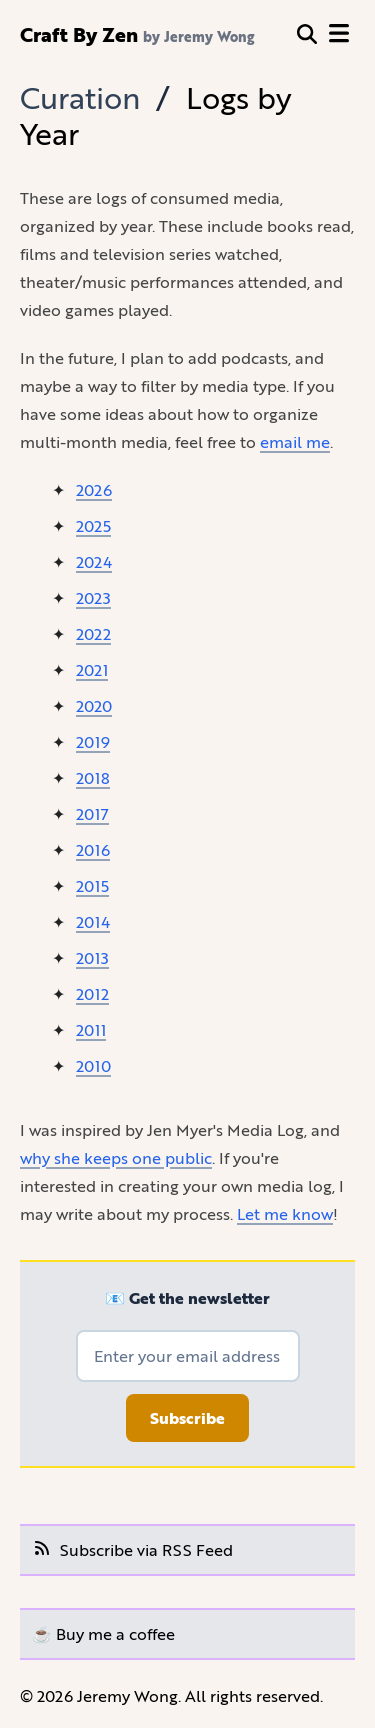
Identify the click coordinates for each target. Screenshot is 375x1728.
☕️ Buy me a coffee (103, 1633)
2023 (93, 597)
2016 (93, 849)
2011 (91, 1029)
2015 (92, 885)
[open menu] (339, 34)
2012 (92, 993)
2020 (94, 705)
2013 (92, 957)
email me (295, 441)
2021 (92, 669)
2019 (93, 741)
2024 (94, 561)
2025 (93, 525)
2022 (93, 633)
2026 (94, 489)
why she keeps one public (116, 1157)
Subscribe (187, 1418)
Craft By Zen (79, 34)
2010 (93, 1065)
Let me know (285, 1213)
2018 (93, 777)
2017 (92, 813)
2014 (93, 921)
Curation (80, 97)
